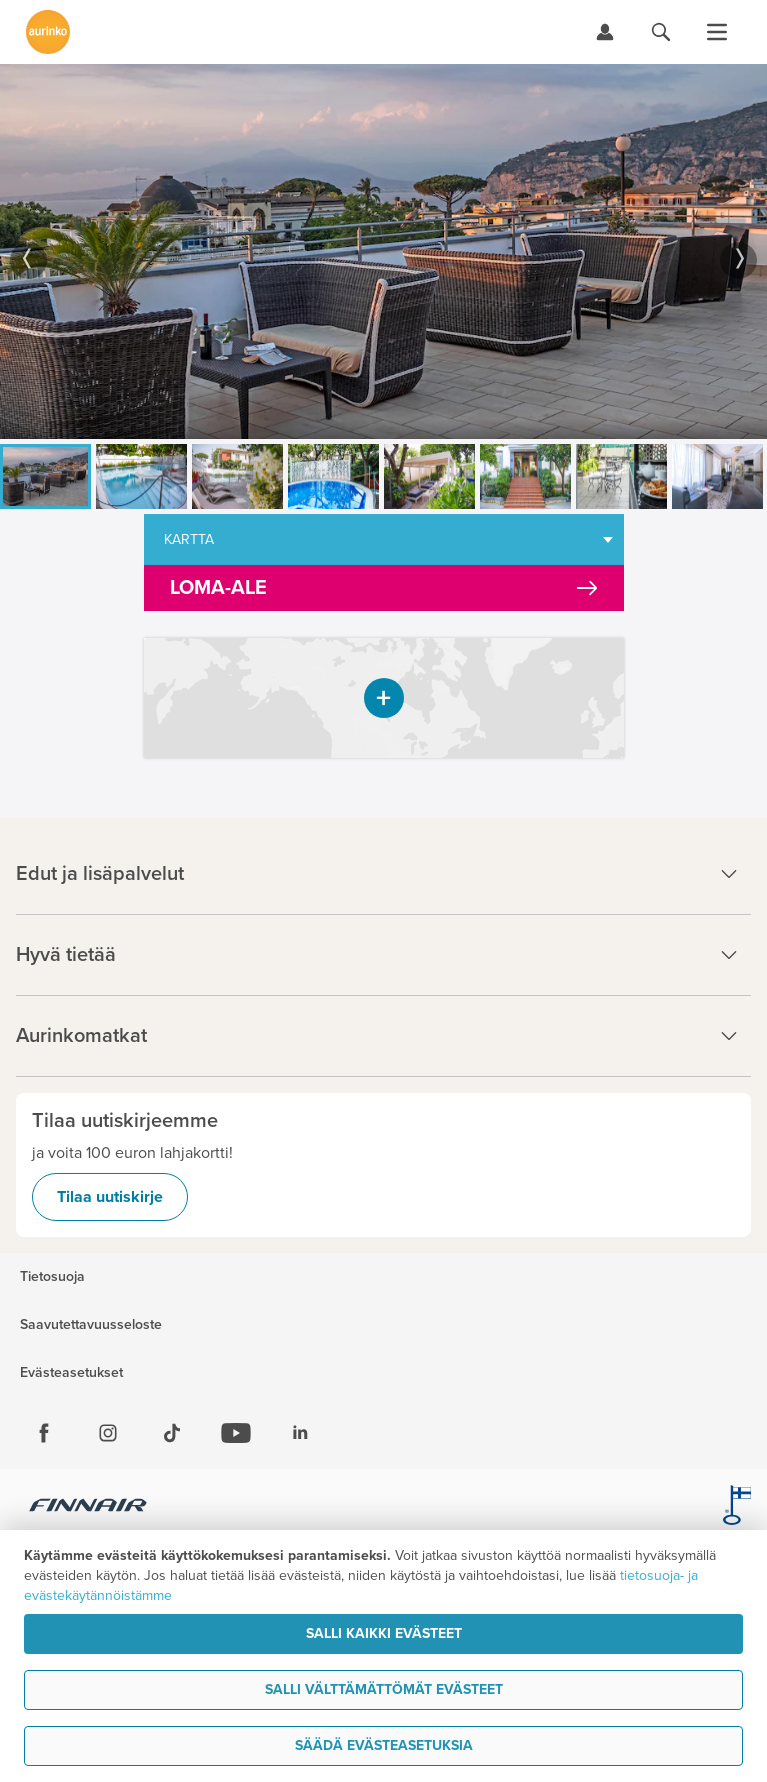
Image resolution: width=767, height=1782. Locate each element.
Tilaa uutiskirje (110, 1197)
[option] (383, 251)
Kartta (189, 539)
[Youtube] (236, 1433)
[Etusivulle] (48, 32)
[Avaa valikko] (717, 32)
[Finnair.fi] (88, 1508)
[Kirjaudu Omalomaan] (605, 32)
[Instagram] (108, 1433)
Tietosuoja (52, 1277)
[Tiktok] (172, 1433)
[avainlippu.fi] (737, 1508)
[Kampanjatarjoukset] (384, 588)
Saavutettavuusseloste (91, 1325)
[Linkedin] (300, 1433)
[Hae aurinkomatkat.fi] (661, 32)
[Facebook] (44, 1433)
